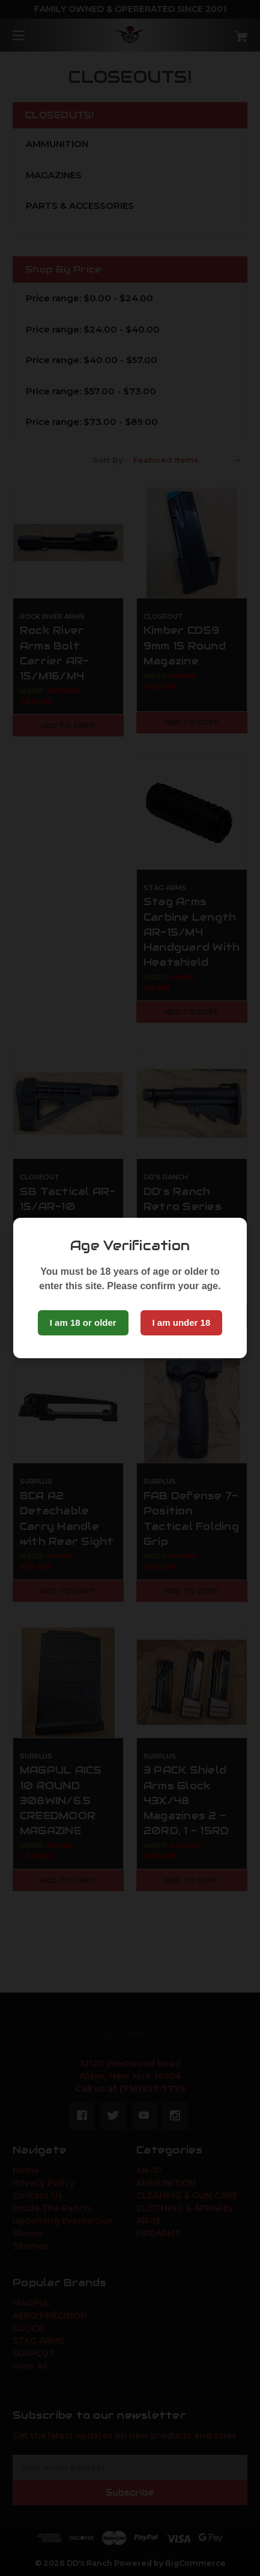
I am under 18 (182, 1322)
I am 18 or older (83, 1322)
